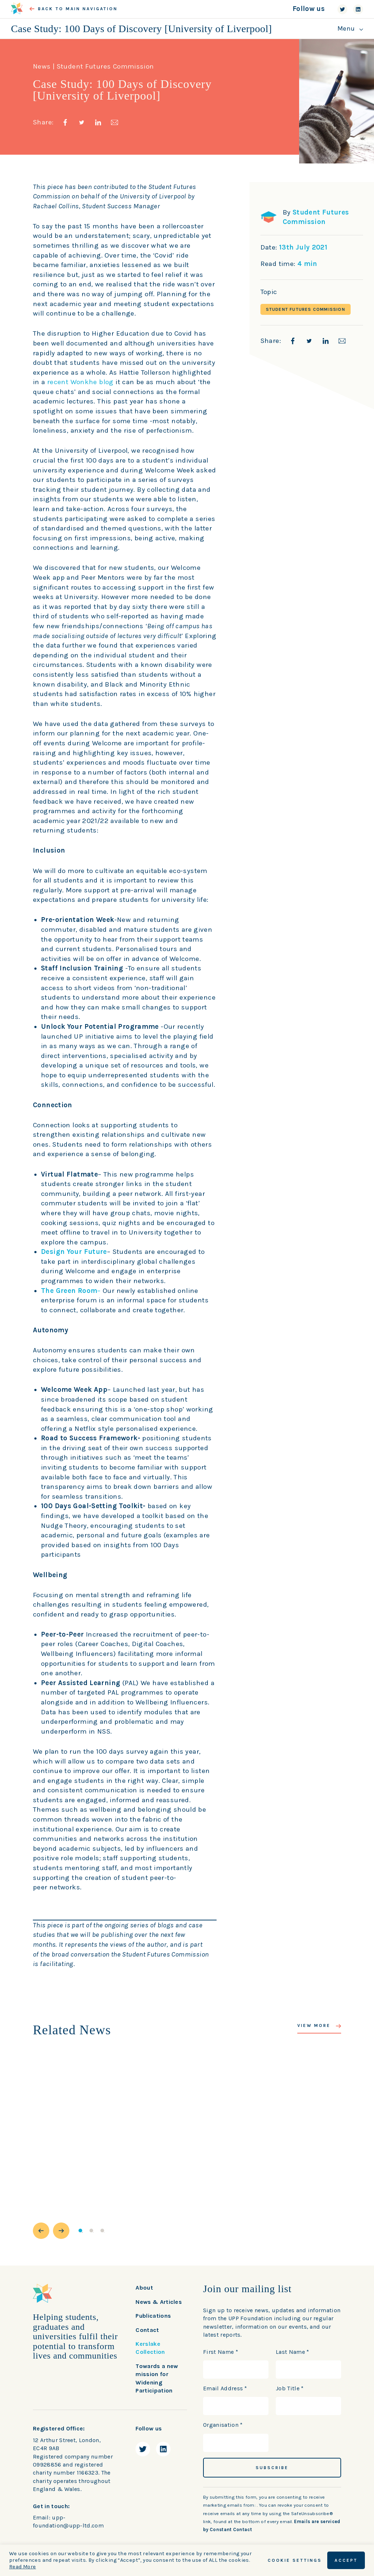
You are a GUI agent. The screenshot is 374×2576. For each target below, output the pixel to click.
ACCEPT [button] (346, 2560)
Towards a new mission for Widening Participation (157, 2378)
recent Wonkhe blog (80, 382)
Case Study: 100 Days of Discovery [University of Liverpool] (141, 28)
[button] (41, 2230)
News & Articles (159, 2301)
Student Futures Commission (305, 309)
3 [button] (102, 2230)
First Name (220, 2351)
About (144, 2287)
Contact (147, 2329)
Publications (153, 2315)
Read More (22, 2567)
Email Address (225, 2388)
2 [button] (91, 2230)
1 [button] (80, 2230)
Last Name (292, 2351)
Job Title (290, 2388)
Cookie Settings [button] (295, 2560)
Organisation (223, 2424)
